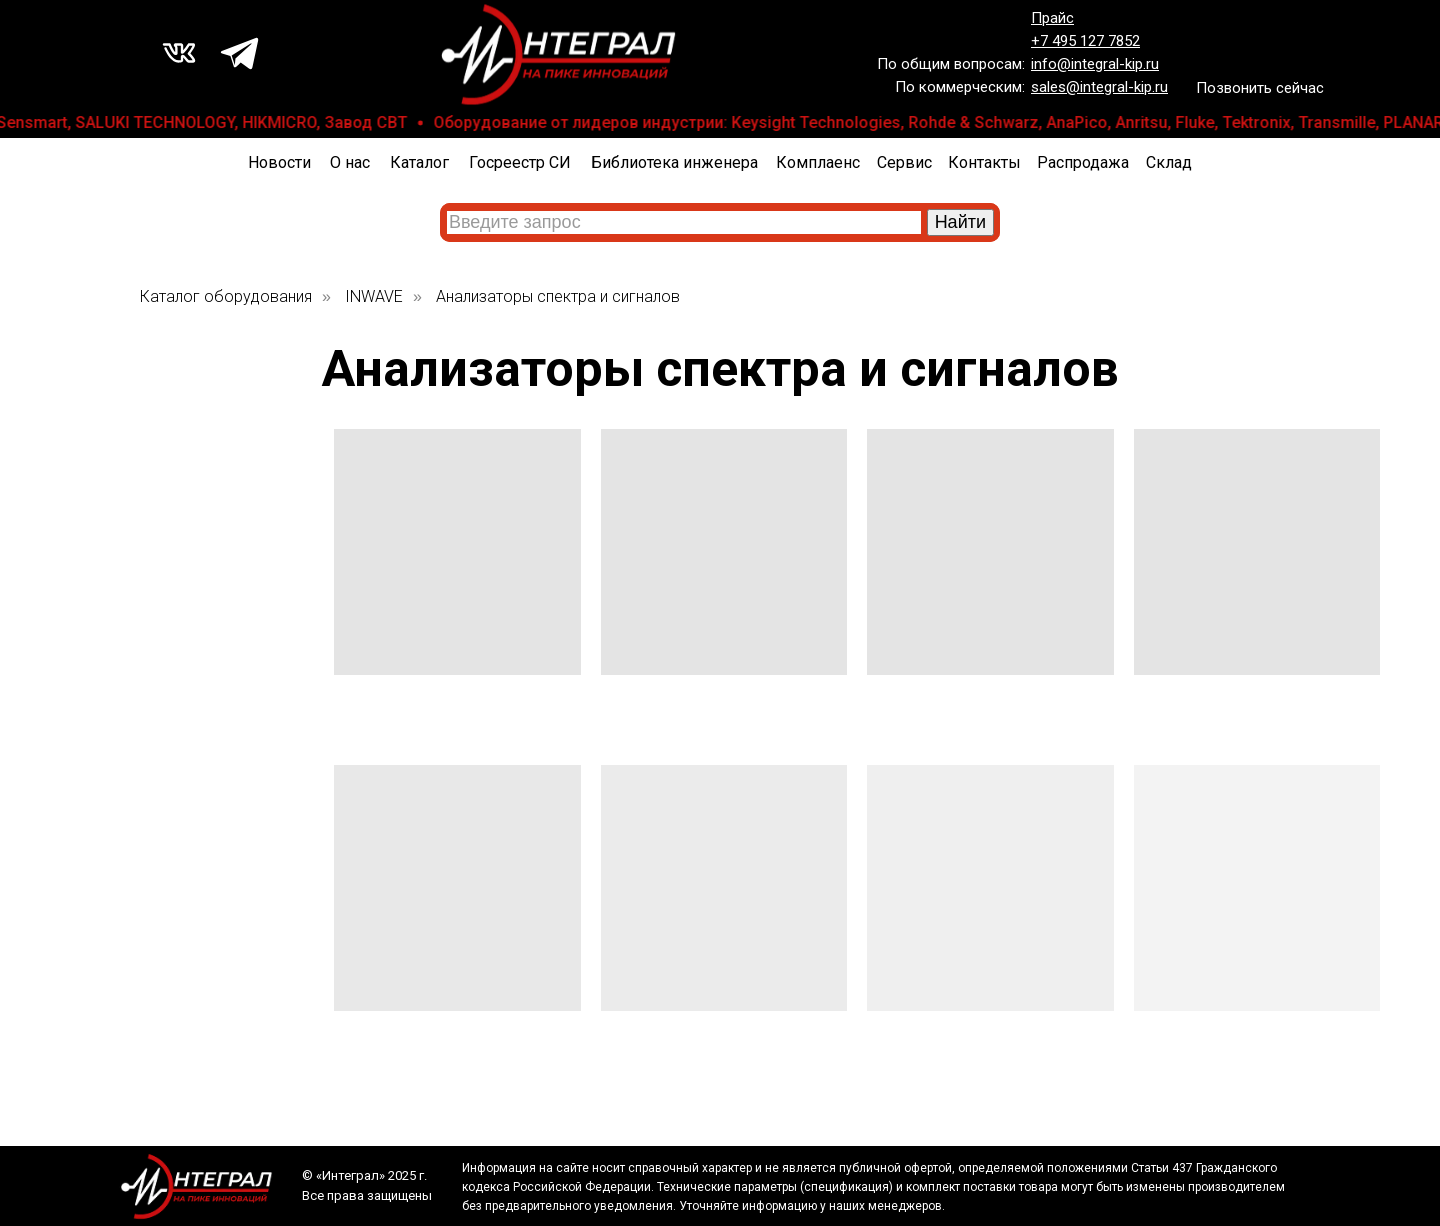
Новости (279, 162)
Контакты (984, 162)
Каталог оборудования (226, 296)
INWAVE (374, 296)
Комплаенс (818, 162)
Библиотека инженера (674, 162)
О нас (350, 162)
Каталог (419, 162)
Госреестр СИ (520, 162)
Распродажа (1083, 162)
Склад (1169, 162)
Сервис (904, 162)
